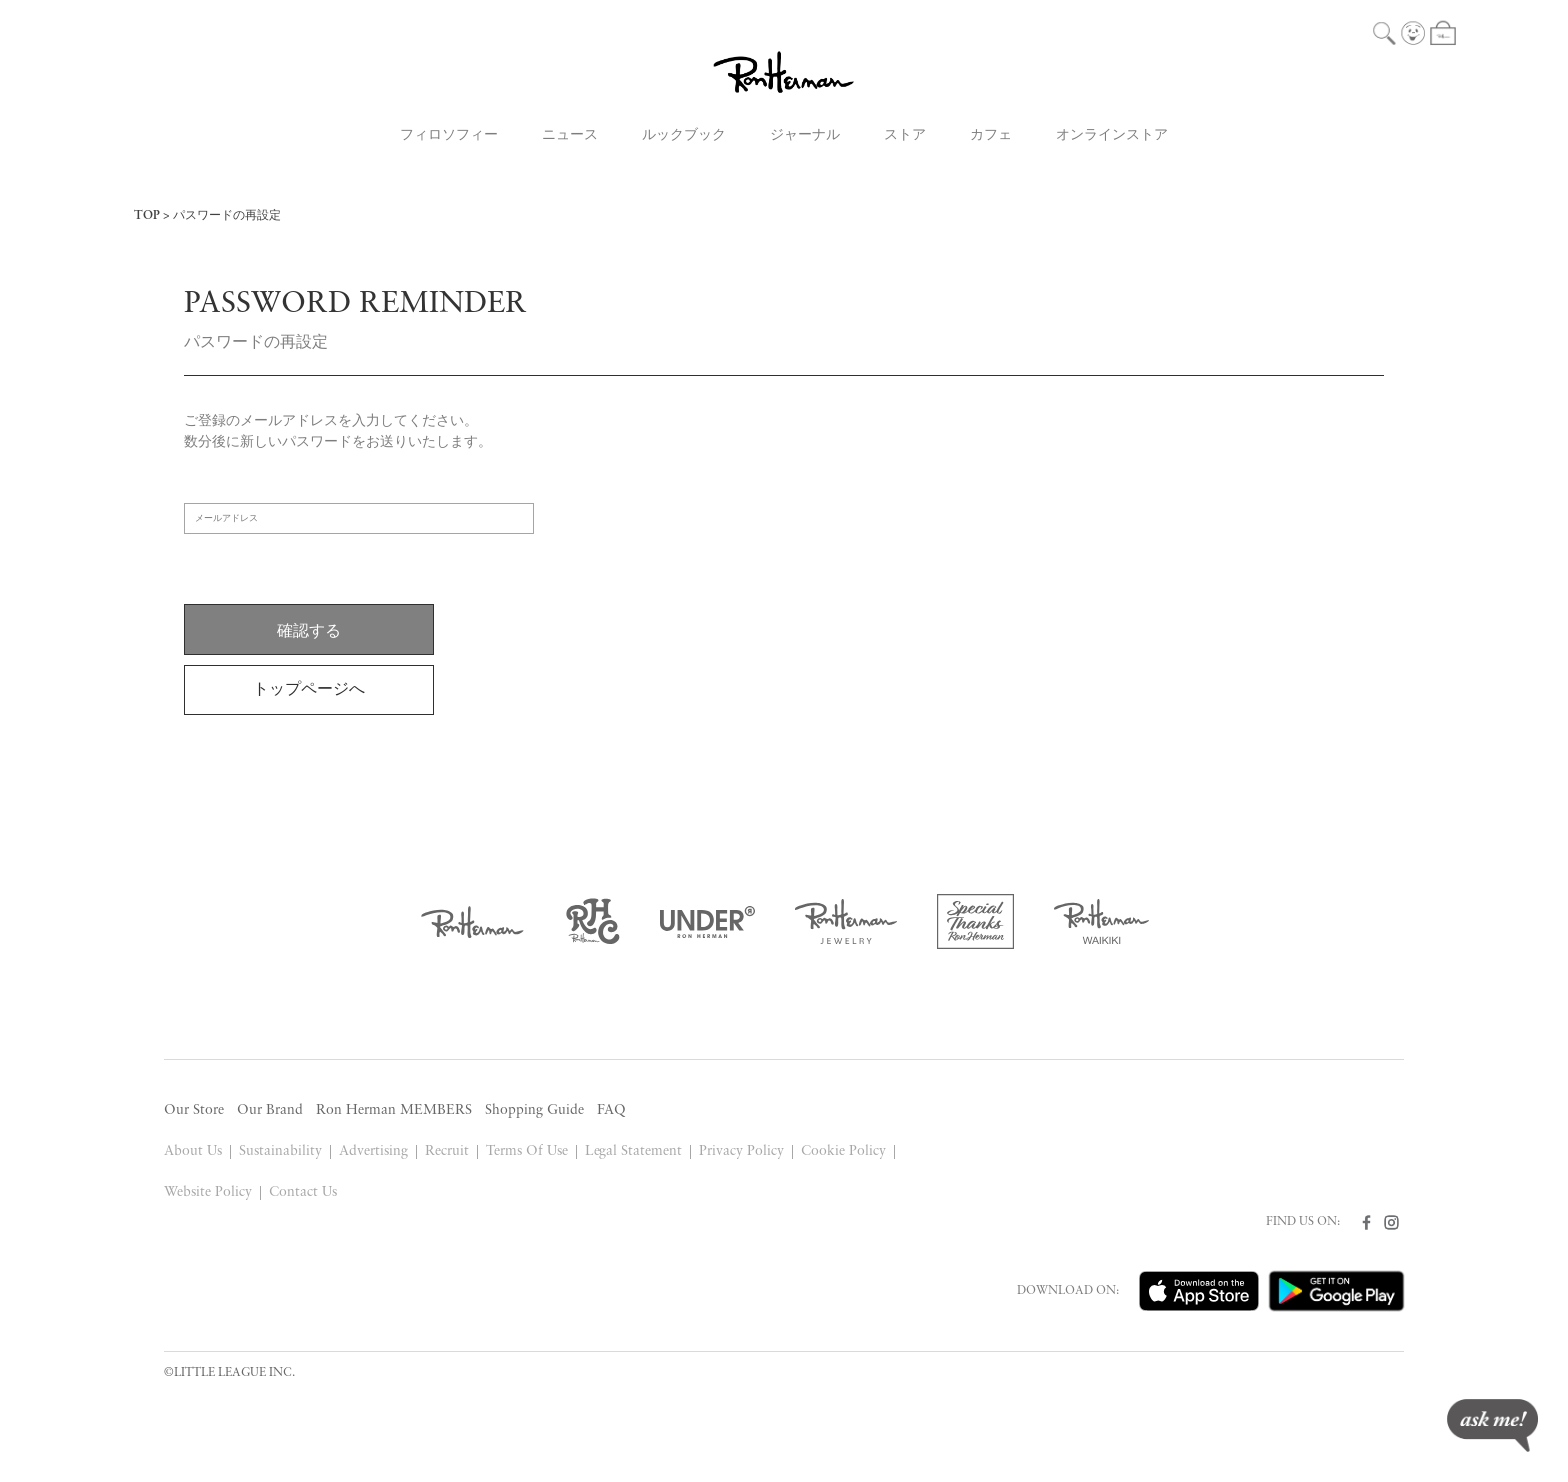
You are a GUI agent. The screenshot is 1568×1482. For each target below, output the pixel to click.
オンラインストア (1112, 135)
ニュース (570, 135)
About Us (193, 1151)
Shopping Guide (534, 1110)
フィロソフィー (449, 135)
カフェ (991, 135)
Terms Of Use (527, 1151)
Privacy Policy (741, 1151)
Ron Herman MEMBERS (394, 1110)
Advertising (373, 1151)
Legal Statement (634, 1151)
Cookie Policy (843, 1151)
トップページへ (309, 690)
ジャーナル (805, 135)
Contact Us (303, 1192)
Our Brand (270, 1110)
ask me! (1492, 1425)
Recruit (447, 1151)
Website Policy (208, 1192)
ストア (905, 135)
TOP (147, 216)
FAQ (611, 1110)
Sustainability (280, 1151)
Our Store (194, 1110)
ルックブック (684, 135)
